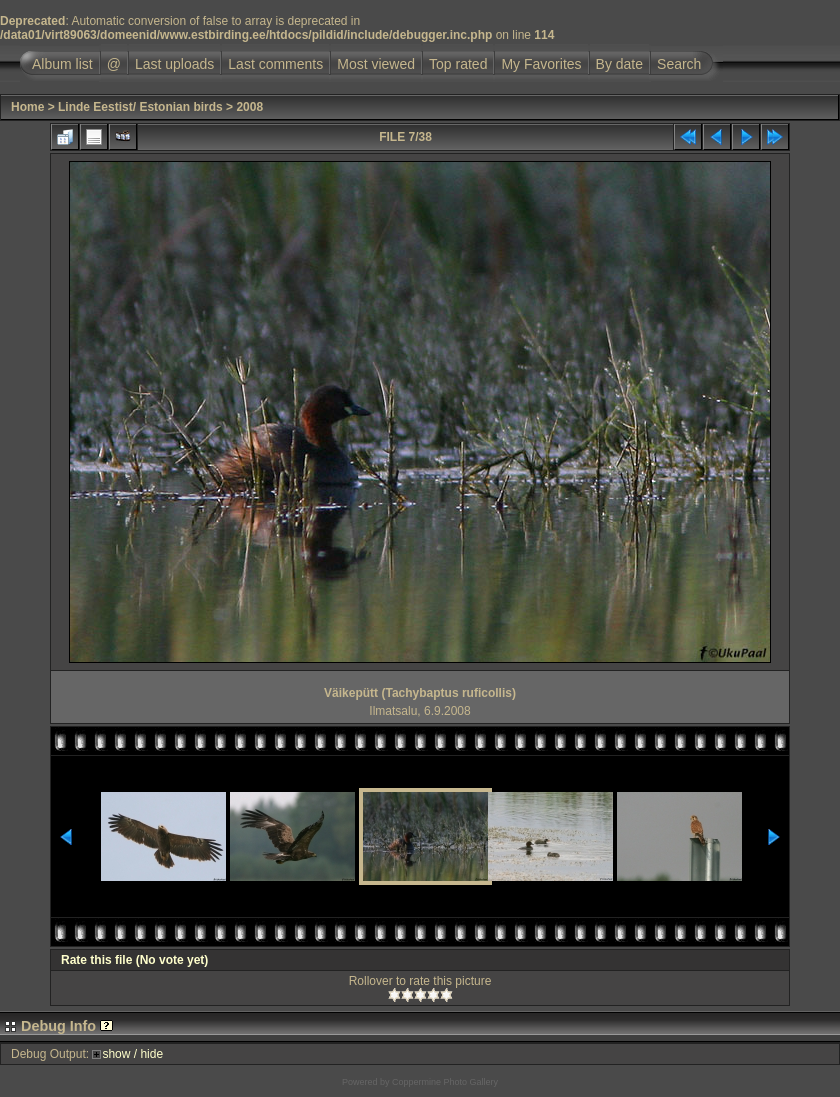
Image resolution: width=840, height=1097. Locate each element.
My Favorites (541, 64)
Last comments (275, 64)
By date (619, 64)
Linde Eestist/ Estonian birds (140, 107)
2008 (249, 107)
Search (679, 64)
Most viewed (376, 64)
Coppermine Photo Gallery (445, 1082)
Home (27, 107)
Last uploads (174, 64)
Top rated (458, 64)
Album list (62, 64)
